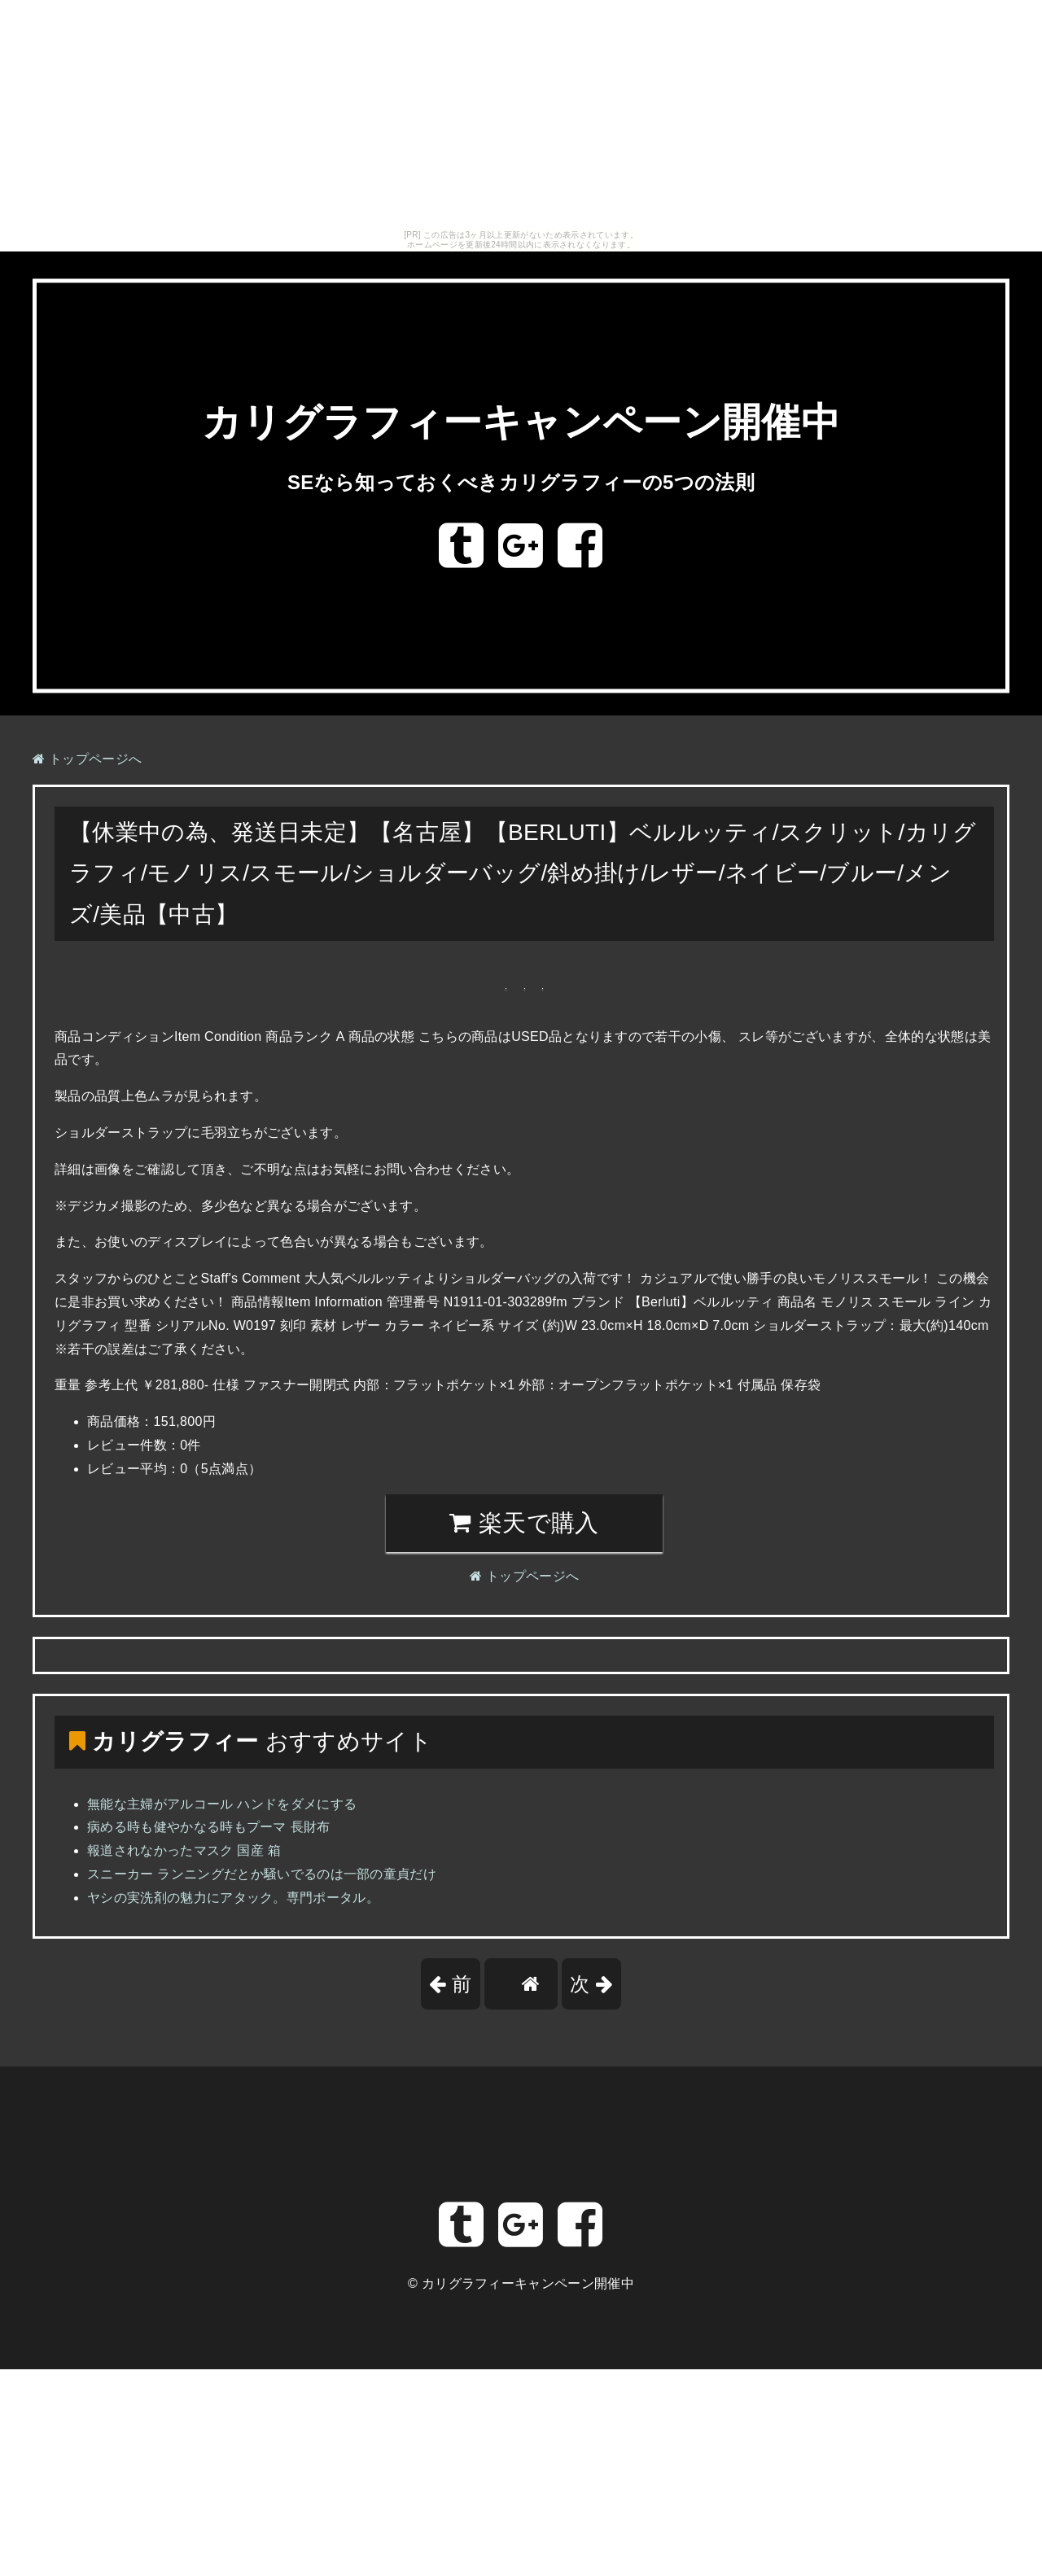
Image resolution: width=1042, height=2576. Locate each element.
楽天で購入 (523, 1523)
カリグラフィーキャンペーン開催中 (521, 422)
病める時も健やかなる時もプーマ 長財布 (209, 1827)
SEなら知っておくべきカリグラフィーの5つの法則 (521, 482)
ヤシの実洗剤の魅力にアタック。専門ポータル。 (233, 1898)
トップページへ (87, 759)
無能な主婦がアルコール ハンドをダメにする (222, 1804)
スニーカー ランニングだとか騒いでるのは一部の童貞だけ (261, 1874)
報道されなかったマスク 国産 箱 (184, 1850)
